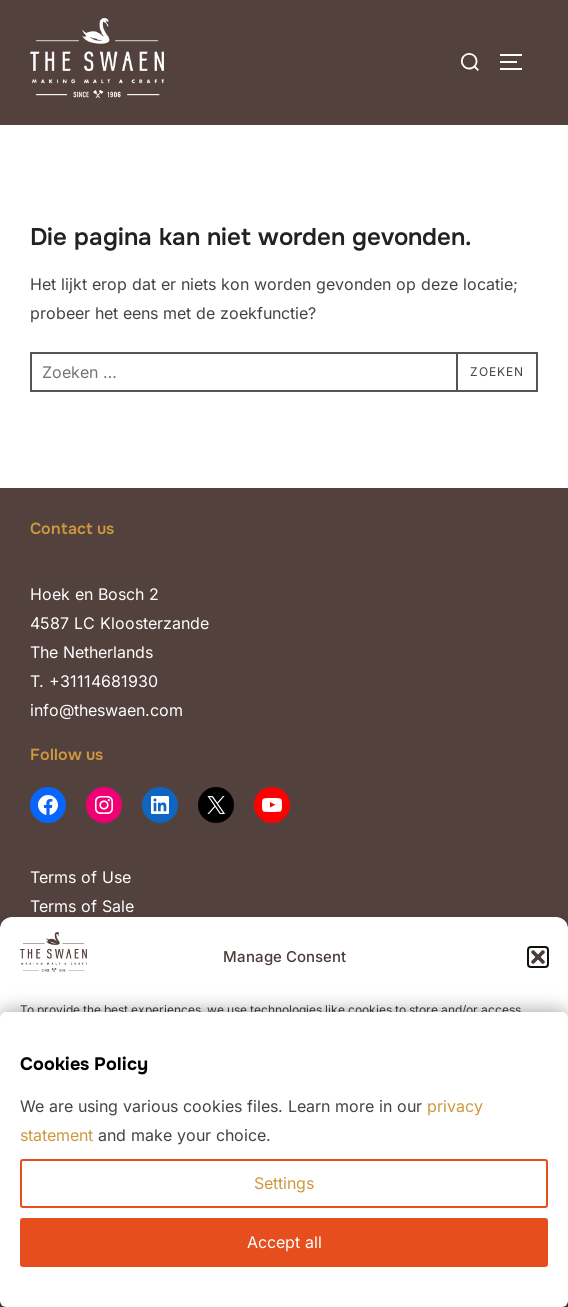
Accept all (284, 1242)
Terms (53, 877)
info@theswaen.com (106, 710)
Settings (284, 1183)
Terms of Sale (82, 906)
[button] (538, 957)
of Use (103, 877)
